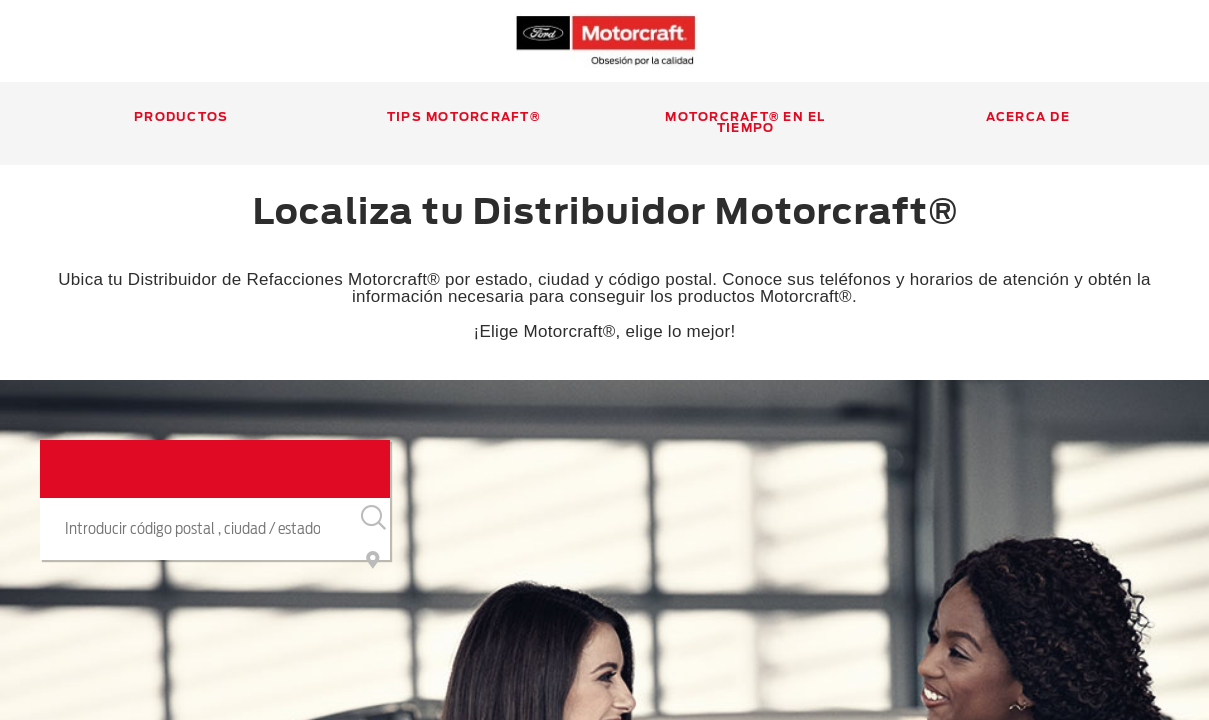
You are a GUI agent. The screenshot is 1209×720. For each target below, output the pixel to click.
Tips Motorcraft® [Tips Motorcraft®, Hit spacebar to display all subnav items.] (463, 117)
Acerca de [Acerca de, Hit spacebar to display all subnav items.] (1028, 117)
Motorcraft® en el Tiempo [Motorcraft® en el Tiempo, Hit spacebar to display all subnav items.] (745, 123)
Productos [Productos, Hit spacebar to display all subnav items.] (181, 117)
